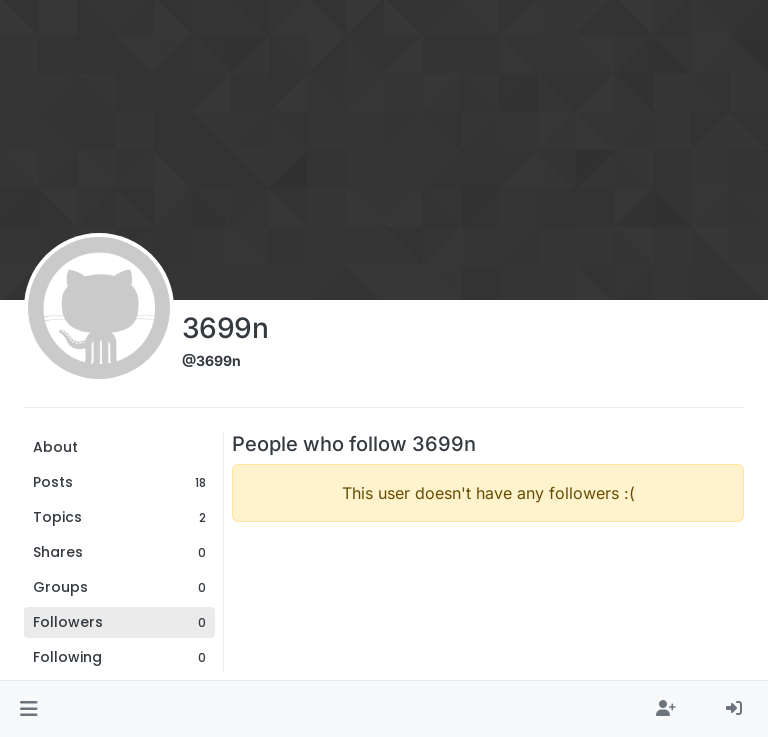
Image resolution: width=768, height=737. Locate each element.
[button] (28, 709)
